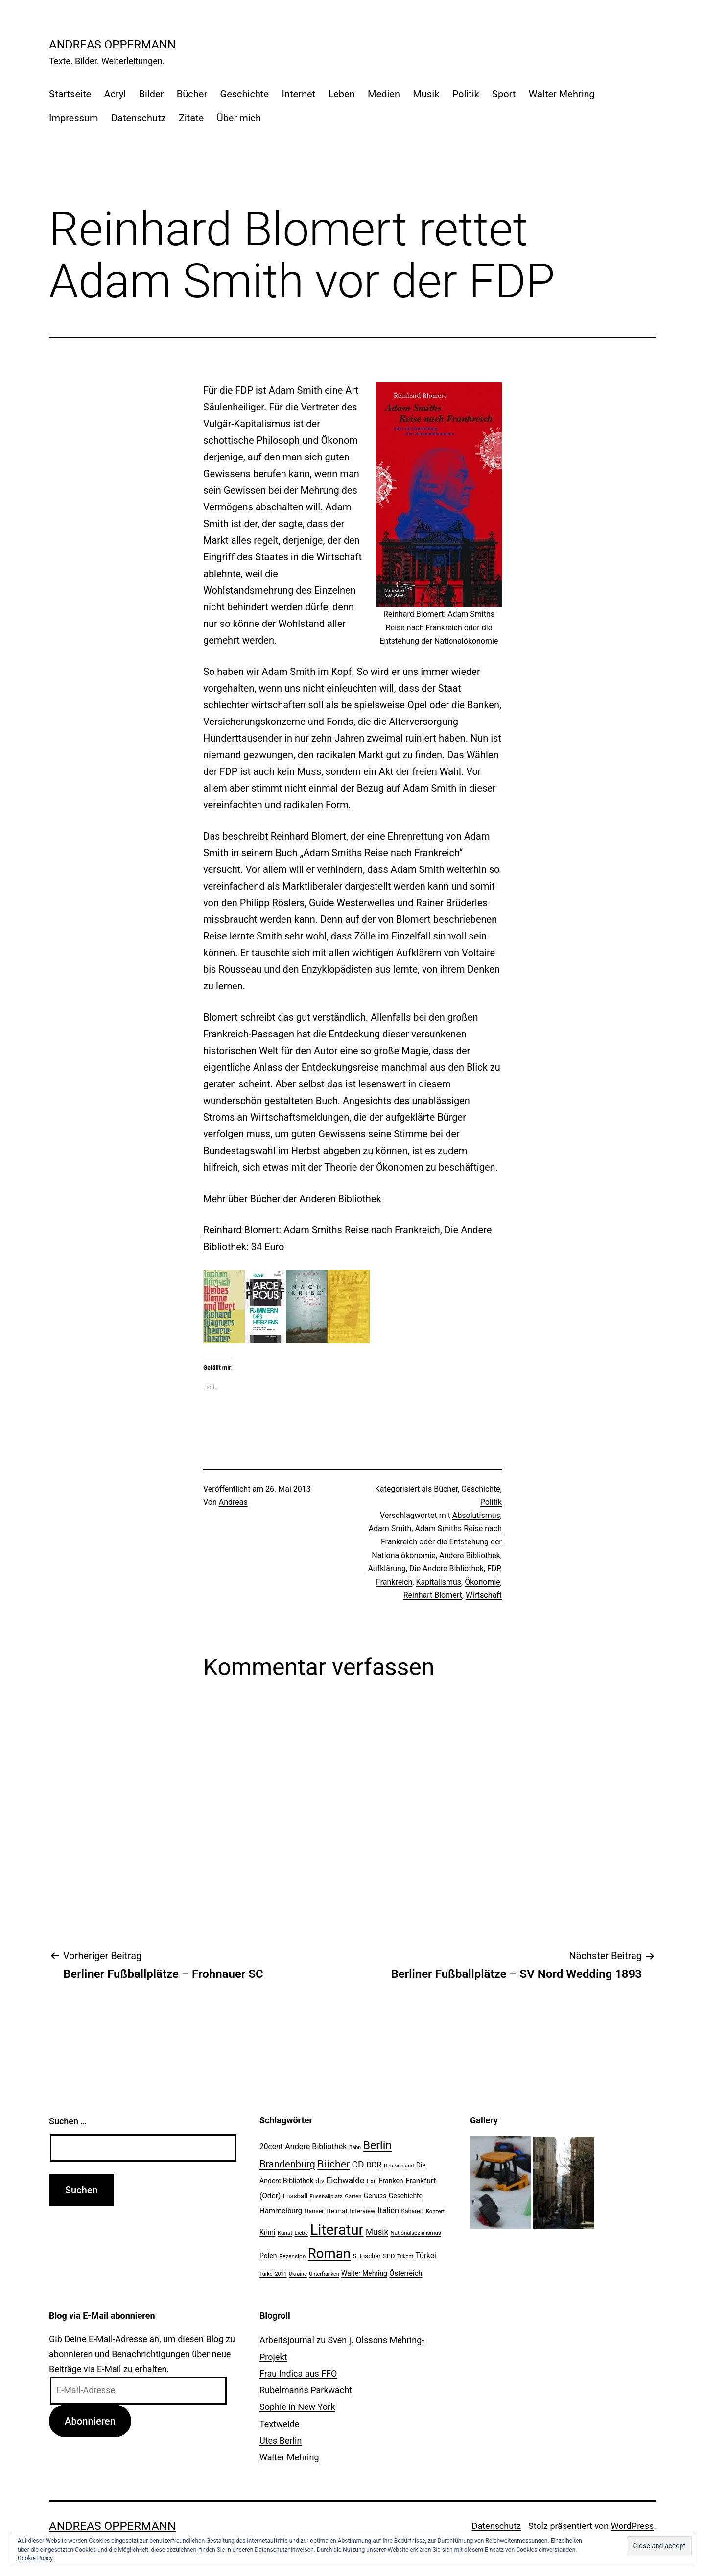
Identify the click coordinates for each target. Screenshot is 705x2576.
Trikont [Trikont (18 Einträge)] (405, 2256)
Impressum (73, 118)
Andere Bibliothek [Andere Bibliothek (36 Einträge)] (316, 2146)
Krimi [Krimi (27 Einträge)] (267, 2232)
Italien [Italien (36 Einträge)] (388, 2210)
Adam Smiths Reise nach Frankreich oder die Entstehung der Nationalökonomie (437, 1542)
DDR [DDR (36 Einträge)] (373, 2164)
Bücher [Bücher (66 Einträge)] (333, 2164)
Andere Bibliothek (469, 1555)
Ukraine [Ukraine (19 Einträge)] (298, 2274)
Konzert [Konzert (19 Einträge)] (435, 2211)
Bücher (192, 94)
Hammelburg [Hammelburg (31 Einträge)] (280, 2210)
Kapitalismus (438, 1582)
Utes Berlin (280, 2440)
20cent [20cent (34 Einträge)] (271, 2147)
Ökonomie (482, 1582)
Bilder (151, 94)
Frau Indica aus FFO (298, 2373)
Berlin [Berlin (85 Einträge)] (377, 2145)
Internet (298, 94)
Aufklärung (387, 1568)
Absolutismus (476, 1515)
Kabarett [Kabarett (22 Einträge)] (412, 2211)
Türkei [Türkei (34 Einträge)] (425, 2255)
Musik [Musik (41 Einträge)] (377, 2232)
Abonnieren (90, 2421)
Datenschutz (138, 118)
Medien (384, 94)
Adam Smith (390, 1528)
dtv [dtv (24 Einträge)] (319, 2181)
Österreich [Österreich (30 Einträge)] (405, 2273)
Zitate (191, 118)
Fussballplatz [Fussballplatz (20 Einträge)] (326, 2196)
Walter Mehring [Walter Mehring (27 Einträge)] (364, 2273)
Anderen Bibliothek (340, 1198)
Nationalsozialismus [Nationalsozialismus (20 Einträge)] (416, 2232)
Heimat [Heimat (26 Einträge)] (337, 2211)
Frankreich (394, 1582)
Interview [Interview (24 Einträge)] (362, 2211)
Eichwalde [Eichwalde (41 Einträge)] (345, 2180)
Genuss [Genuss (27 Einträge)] (375, 2196)
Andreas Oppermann (112, 44)
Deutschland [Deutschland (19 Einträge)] (399, 2166)
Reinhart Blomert (432, 1595)
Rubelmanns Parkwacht (305, 2390)
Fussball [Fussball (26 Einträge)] (295, 2196)
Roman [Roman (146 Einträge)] (329, 2253)
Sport (504, 94)
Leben (341, 94)
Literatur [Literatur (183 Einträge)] (336, 2229)
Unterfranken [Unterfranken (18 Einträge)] (324, 2274)
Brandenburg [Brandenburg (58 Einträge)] (287, 2164)
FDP (493, 1568)
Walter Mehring (562, 94)
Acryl (115, 94)
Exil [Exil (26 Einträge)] (372, 2181)
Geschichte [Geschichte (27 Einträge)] (406, 2196)
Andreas (233, 1502)
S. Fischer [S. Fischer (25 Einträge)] (366, 2256)
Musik (426, 94)
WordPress (632, 2526)
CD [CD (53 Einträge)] (358, 2164)
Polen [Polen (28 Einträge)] (268, 2256)
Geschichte (244, 94)
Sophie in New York (297, 2407)
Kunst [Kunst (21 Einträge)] (285, 2232)
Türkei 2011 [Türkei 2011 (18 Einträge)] (273, 2274)
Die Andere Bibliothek (446, 1568)
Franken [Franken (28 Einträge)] (391, 2181)
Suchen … (68, 2121)
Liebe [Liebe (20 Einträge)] (301, 2232)
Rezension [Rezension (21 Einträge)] (292, 2256)
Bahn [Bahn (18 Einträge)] (355, 2147)
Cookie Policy (35, 2558)
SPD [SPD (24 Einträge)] (389, 2256)
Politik (465, 94)
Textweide (279, 2424)
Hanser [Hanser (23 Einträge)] (314, 2211)
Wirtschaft (484, 1595)
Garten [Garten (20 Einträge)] (353, 2196)
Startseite (70, 94)
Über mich (239, 118)
